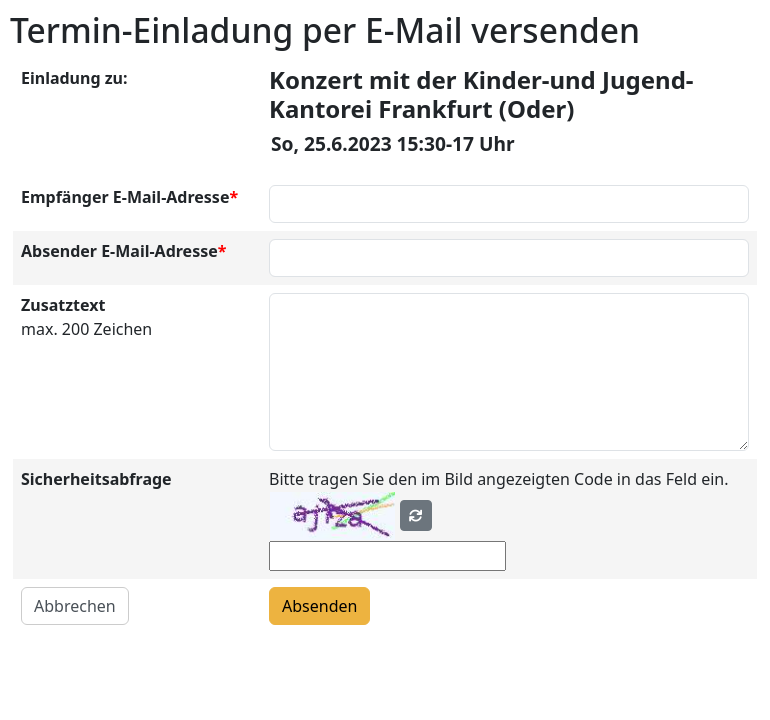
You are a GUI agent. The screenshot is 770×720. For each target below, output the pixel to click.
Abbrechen (75, 606)
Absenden (319, 606)
